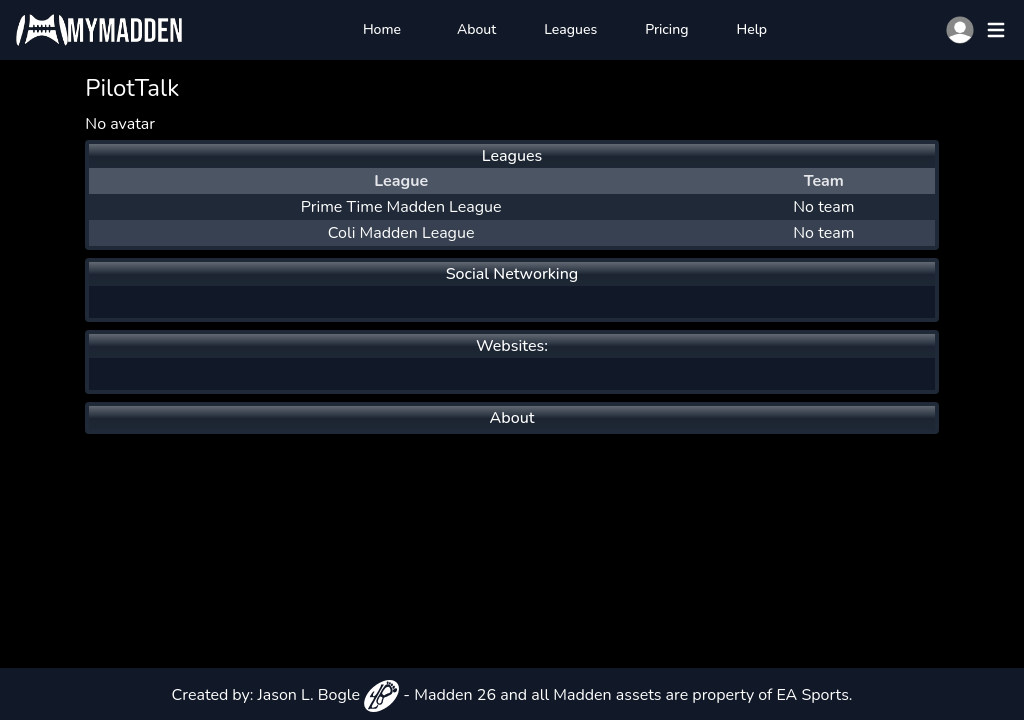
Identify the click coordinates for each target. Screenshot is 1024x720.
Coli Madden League (401, 233)
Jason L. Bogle (329, 695)
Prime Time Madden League (401, 207)
